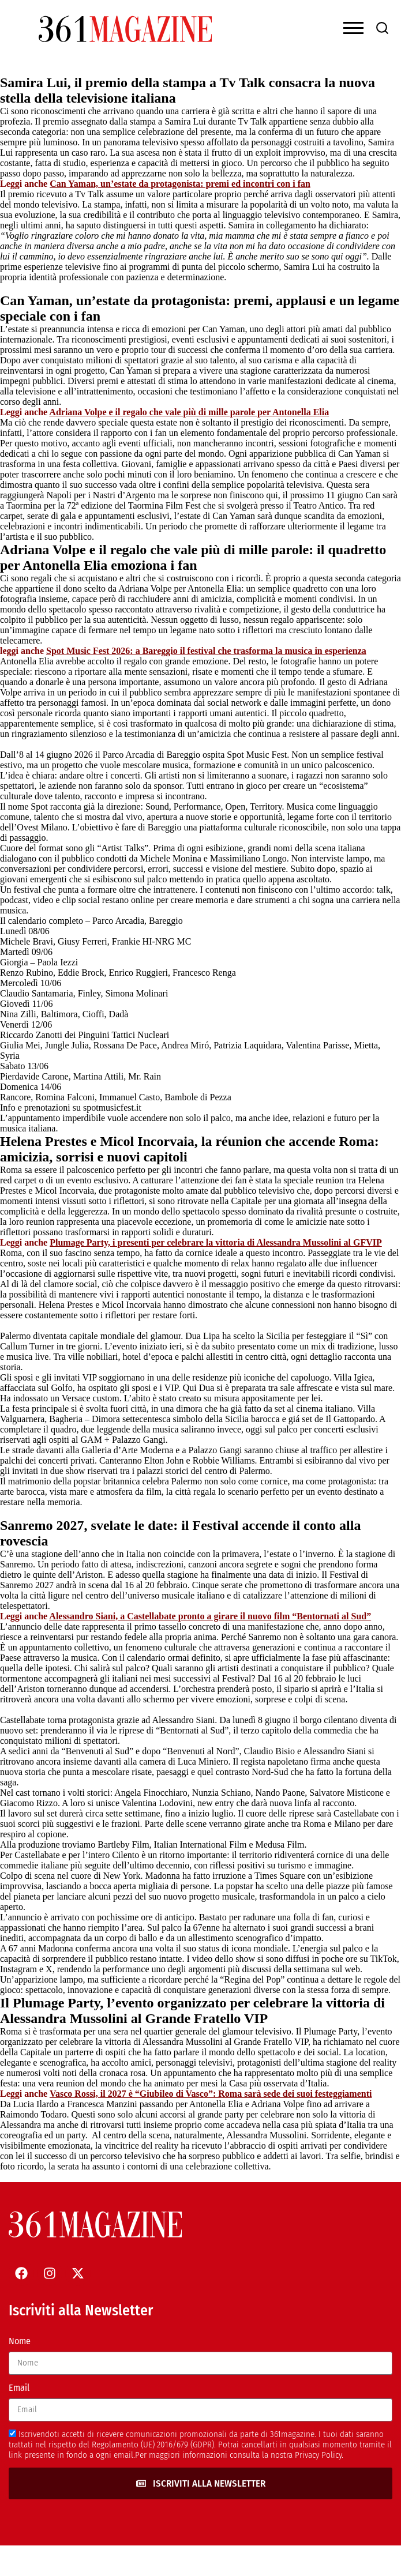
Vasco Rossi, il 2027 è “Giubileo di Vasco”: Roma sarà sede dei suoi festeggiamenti (211, 2094)
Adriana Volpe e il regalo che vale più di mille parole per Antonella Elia (189, 412)
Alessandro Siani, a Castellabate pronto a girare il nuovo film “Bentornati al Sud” (210, 1616)
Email (19, 2387)
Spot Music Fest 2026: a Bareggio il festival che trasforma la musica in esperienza (206, 651)
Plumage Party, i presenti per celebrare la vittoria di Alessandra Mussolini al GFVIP (216, 1242)
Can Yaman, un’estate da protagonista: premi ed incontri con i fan (180, 184)
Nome (20, 2341)
